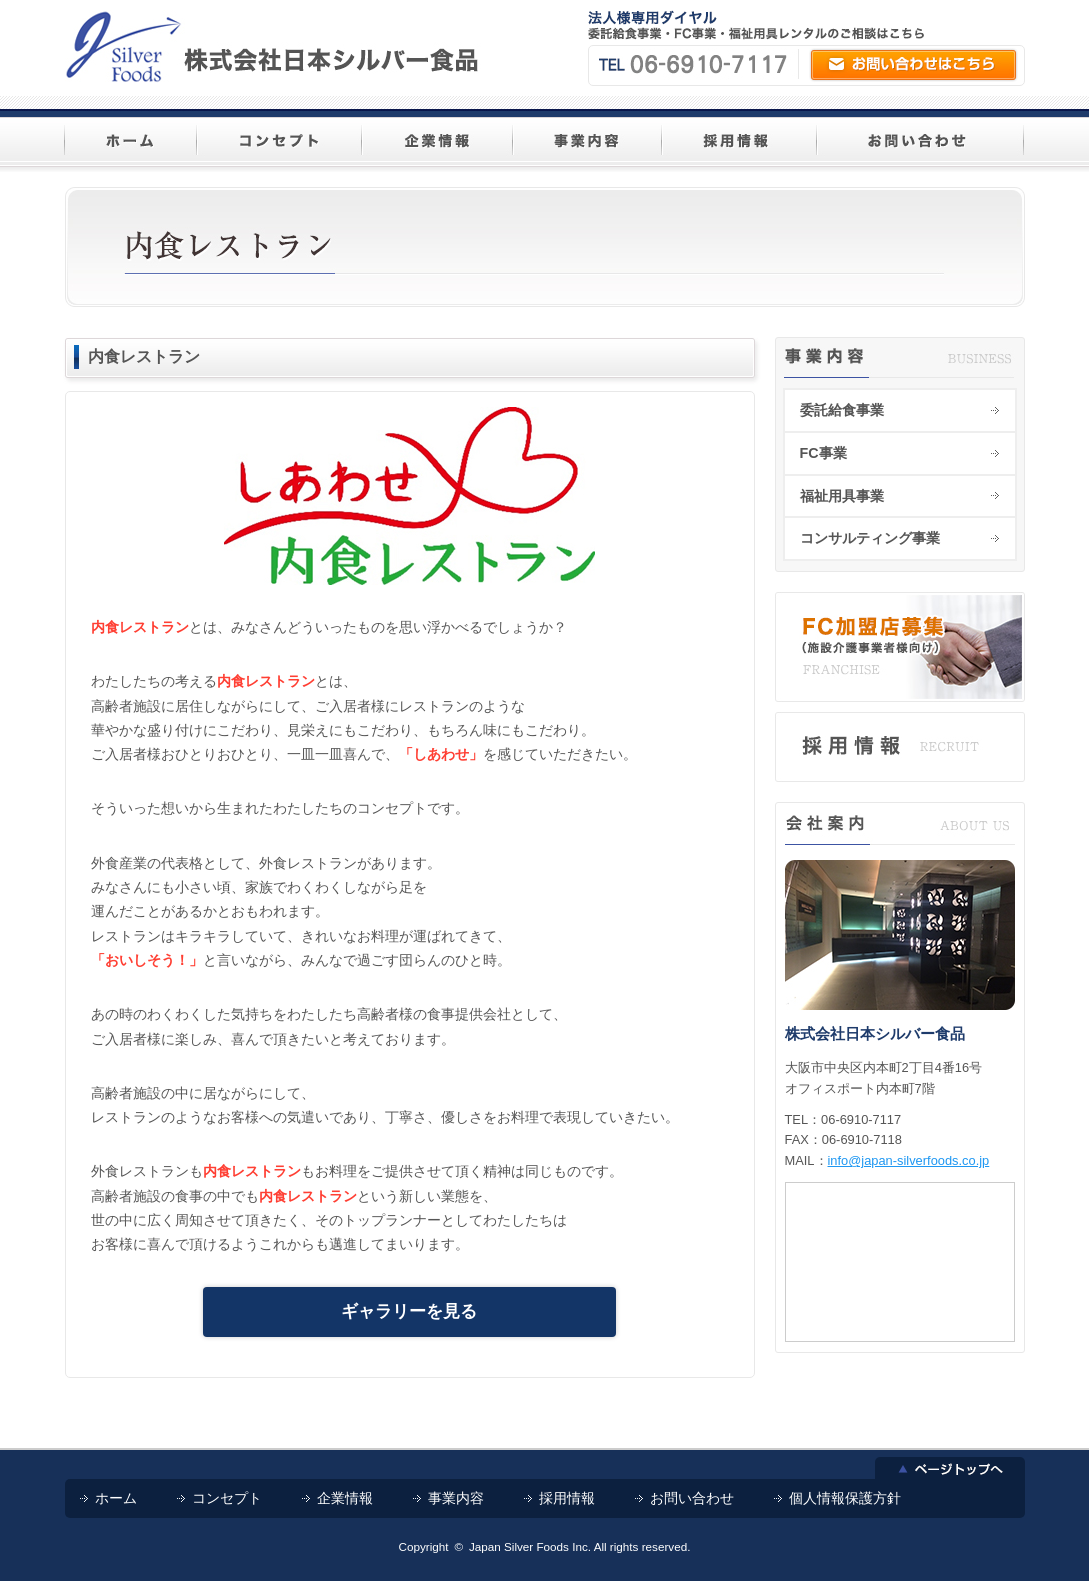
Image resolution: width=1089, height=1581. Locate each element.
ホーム (116, 1498)
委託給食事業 (842, 410)
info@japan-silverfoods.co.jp (909, 1160)
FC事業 (823, 453)
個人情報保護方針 (845, 1498)
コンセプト (227, 1498)
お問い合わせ (692, 1498)
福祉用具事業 (842, 496)
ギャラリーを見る (409, 1311)
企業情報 (345, 1498)
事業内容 (456, 1498)
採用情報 (567, 1498)
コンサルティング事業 (870, 538)
